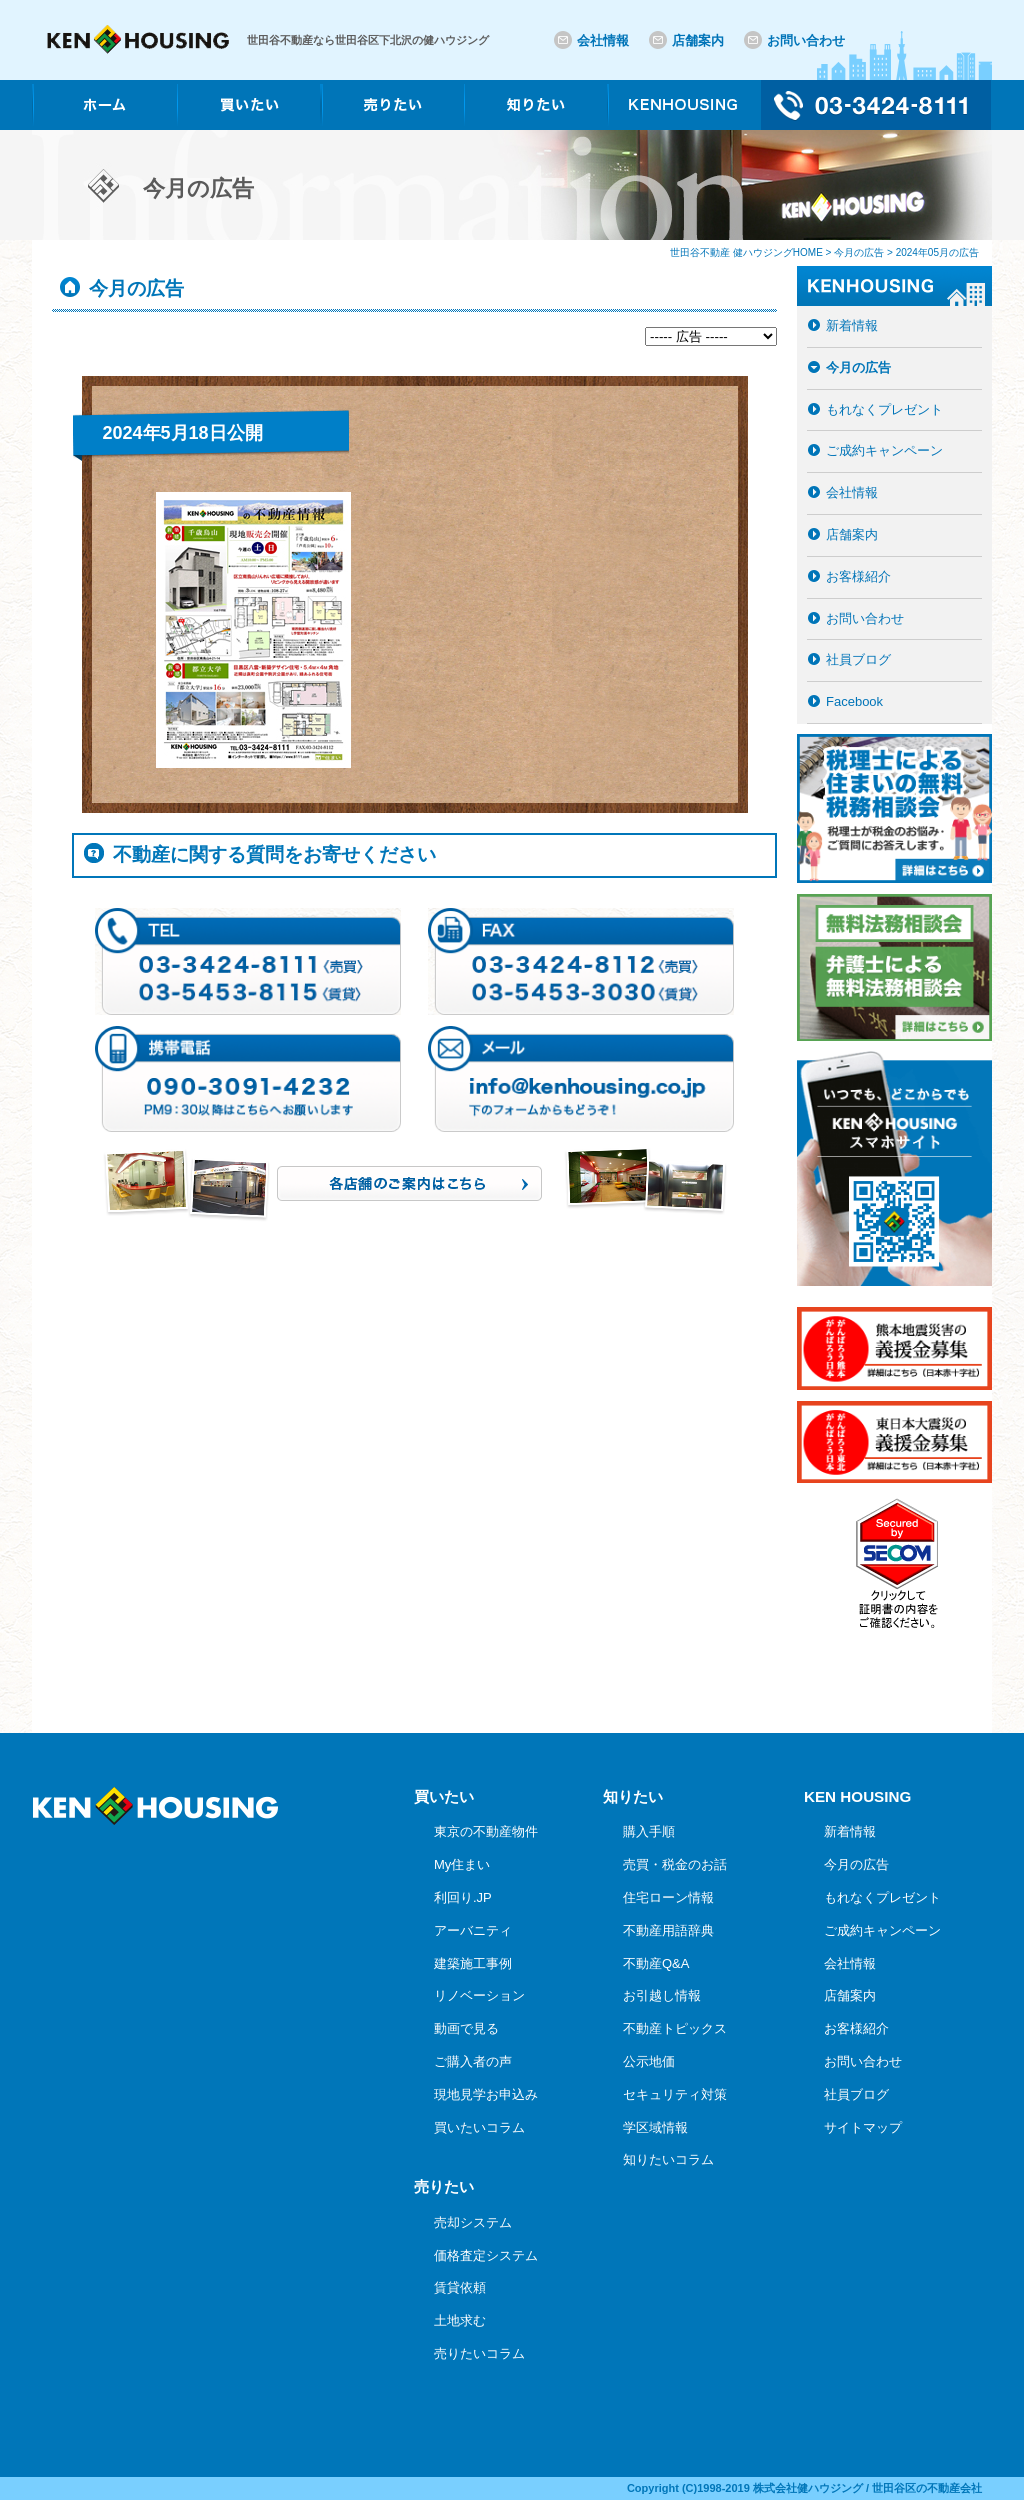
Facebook (854, 701)
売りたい (444, 2186)
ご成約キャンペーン (884, 450)
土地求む (460, 2320)
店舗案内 (698, 40)
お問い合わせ (806, 40)
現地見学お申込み (486, 2094)
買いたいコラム (479, 2127)
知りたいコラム (668, 2159)
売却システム (473, 2222)
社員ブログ (858, 659)
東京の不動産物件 (486, 1831)
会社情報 (603, 40)
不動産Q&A (656, 1963)
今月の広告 (858, 367)
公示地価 (649, 2061)
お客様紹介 (858, 576)
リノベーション (479, 1995)
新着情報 (852, 325)
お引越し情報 (662, 1995)
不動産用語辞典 (668, 1930)
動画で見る (466, 2028)
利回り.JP (463, 1897)
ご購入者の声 (473, 2061)
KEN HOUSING (857, 1796)
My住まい (462, 1864)
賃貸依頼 (460, 2287)
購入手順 (649, 1831)
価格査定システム (486, 2255)
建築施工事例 (473, 1963)
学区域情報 (655, 2127)
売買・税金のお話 (675, 1864)
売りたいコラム (479, 2353)
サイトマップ (863, 2127)
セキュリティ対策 (675, 2094)
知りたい (633, 1796)
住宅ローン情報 (668, 1897)
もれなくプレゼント (884, 409)
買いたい (444, 1796)
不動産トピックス (675, 2028)
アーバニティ (473, 1930)
